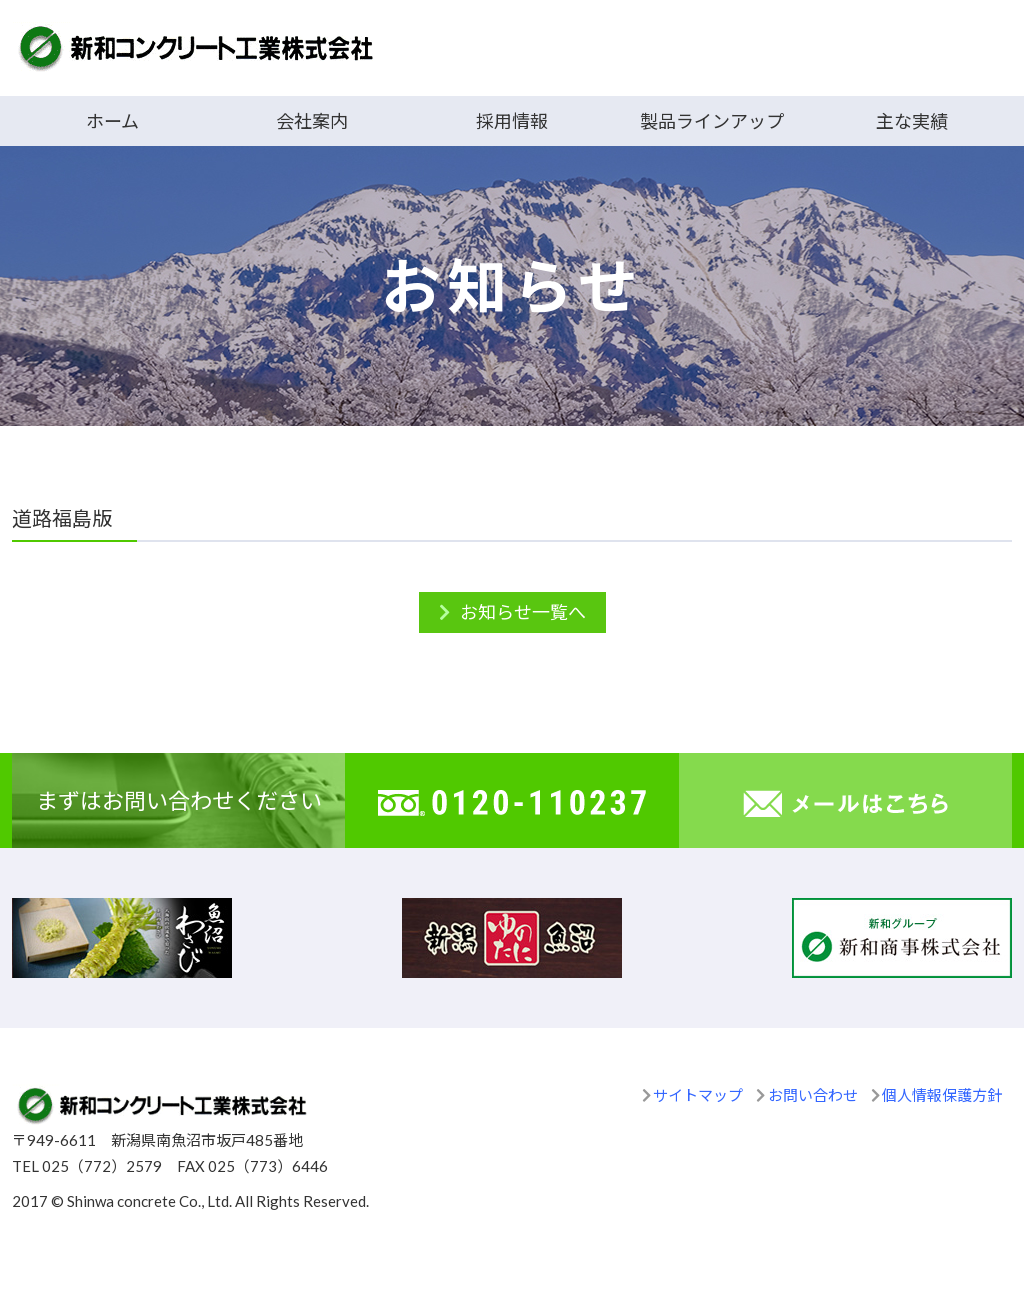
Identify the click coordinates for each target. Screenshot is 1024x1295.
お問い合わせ (813, 1095)
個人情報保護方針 (942, 1095)
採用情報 (512, 121)
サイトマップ (698, 1095)
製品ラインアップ (712, 121)
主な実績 (912, 121)
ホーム (112, 121)
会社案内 (312, 121)
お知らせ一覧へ (523, 612)
